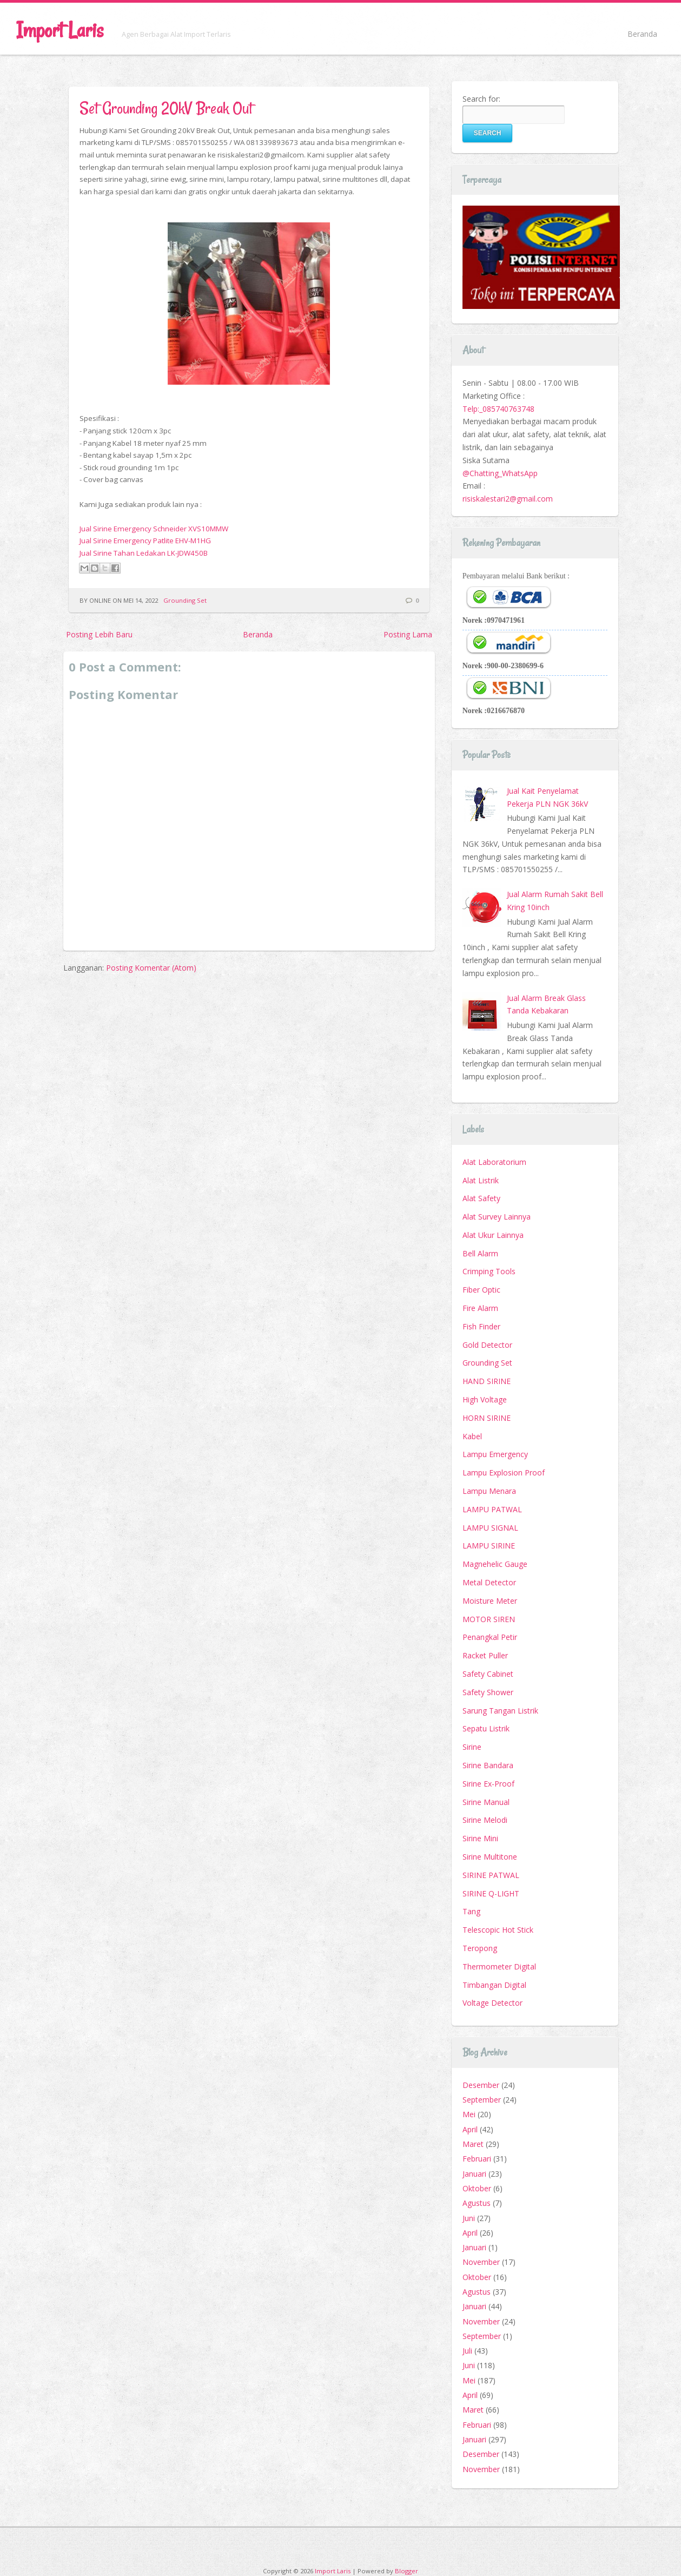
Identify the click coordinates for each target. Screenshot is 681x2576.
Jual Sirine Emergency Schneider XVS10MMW (154, 528)
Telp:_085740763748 (498, 409)
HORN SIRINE (486, 1418)
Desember (480, 2085)
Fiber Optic (481, 1289)
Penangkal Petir (489, 1637)
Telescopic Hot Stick (497, 1930)
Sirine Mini (480, 1838)
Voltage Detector (492, 2003)
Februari (476, 2158)
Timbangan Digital (494, 1985)
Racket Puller (485, 1655)
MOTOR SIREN (488, 1619)
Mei (468, 2114)
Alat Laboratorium (494, 1162)
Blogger (406, 2571)
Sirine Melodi (484, 1820)
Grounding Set (185, 600)
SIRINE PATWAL (490, 1875)
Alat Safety (481, 1198)
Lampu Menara (489, 1491)
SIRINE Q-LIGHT (490, 1893)
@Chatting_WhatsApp (500, 473)
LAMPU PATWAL (492, 1509)
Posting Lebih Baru (99, 634)
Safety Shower (487, 1692)
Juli (467, 2351)
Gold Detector (487, 1345)
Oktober (476, 2188)
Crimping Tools (488, 1271)
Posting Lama (408, 634)
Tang (471, 1911)
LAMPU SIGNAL (490, 1528)
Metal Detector (489, 1582)
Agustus (476, 2203)
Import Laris (59, 30)
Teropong (479, 1948)
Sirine (471, 1747)
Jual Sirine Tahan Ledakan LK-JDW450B (144, 553)
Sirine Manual (486, 1802)
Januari (474, 2174)
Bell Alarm (480, 1253)
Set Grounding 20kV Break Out (166, 108)
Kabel (472, 1436)
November (481, 2262)
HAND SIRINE (486, 1381)
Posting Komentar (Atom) (151, 968)
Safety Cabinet (487, 1674)
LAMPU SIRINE (488, 1545)
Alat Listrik (480, 1180)
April (470, 2129)
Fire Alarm (480, 1308)
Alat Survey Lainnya (496, 1216)
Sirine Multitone (489, 1857)
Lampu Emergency (495, 1454)
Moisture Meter (489, 1601)
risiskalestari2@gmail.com (507, 498)
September (481, 2099)
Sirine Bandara (487, 1765)
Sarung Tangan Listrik (500, 1710)
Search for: (481, 99)
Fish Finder (481, 1326)
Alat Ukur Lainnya (493, 1235)
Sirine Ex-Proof (488, 1783)
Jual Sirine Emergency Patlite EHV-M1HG (145, 540)
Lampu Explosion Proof (503, 1472)
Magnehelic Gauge (494, 1564)
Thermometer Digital (499, 1966)
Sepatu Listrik (486, 1728)
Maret (473, 2144)
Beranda (642, 34)
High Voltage (484, 1399)
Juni (468, 2218)
